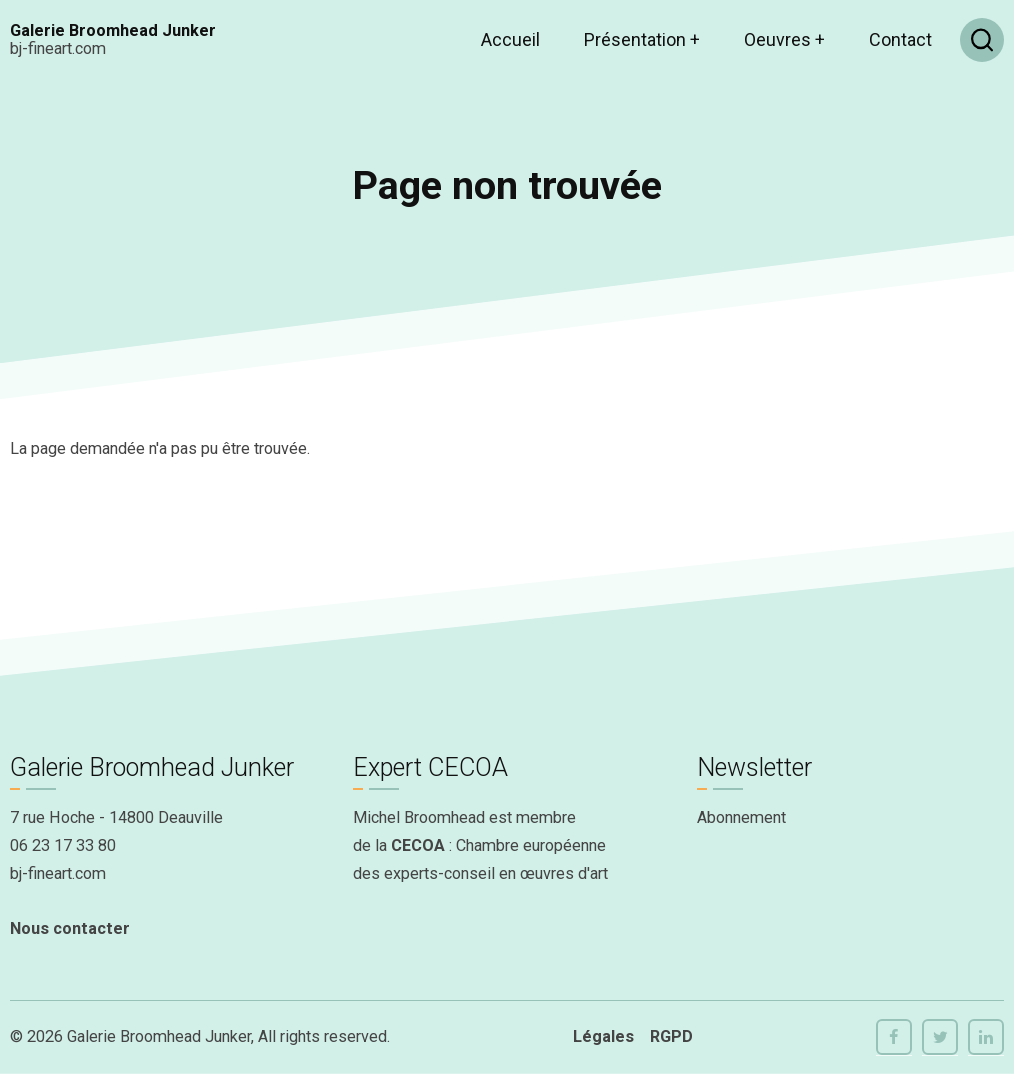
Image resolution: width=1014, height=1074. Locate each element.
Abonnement (741, 817)
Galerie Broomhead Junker (113, 30)
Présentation (642, 39)
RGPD (671, 1036)
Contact (900, 39)
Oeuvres (784, 39)
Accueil (510, 39)
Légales (603, 1036)
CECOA (418, 845)
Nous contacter (70, 928)
